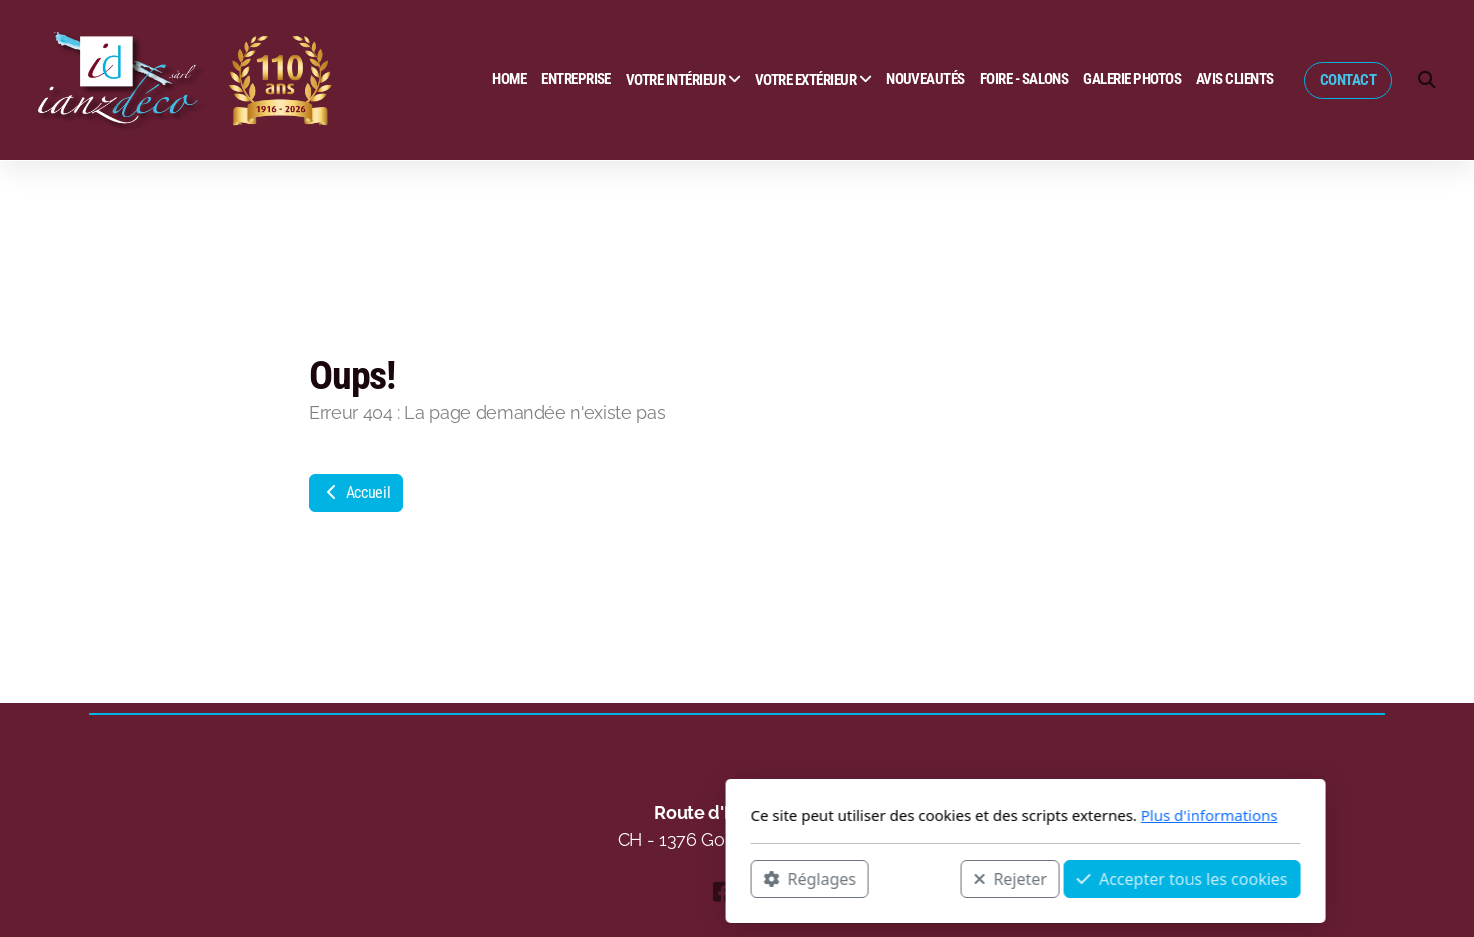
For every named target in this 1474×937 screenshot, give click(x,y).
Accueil (356, 492)
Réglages (521, 878)
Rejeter (722, 878)
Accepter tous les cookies (893, 878)
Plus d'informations (920, 815)
